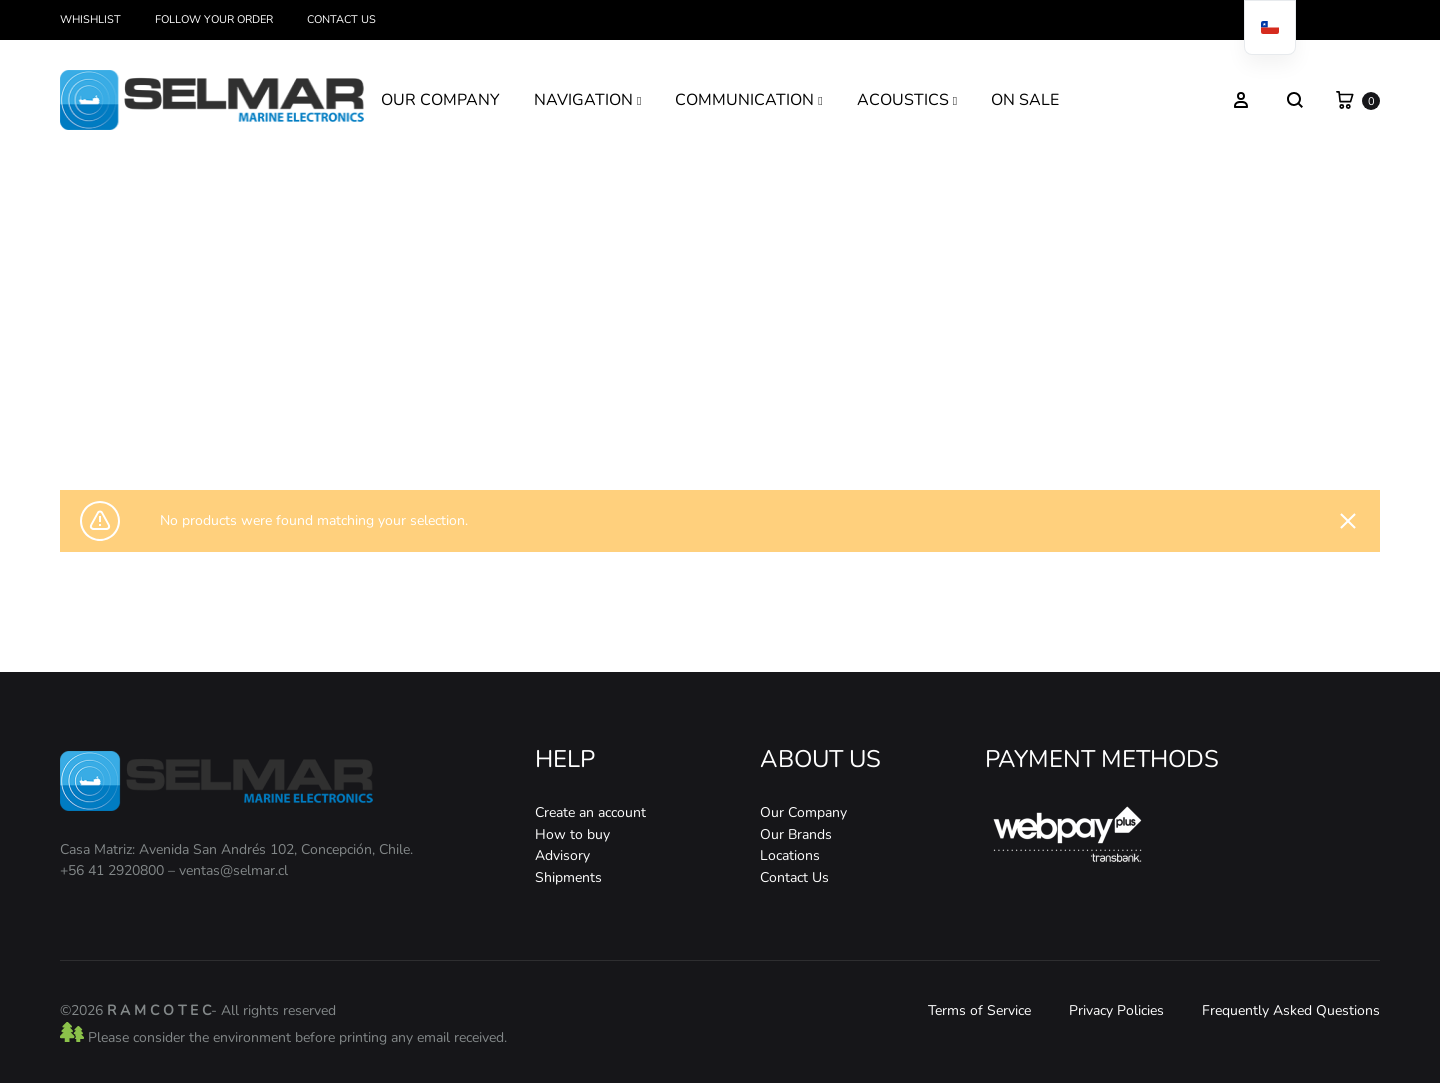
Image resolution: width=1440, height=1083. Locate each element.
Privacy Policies (1116, 1010)
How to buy (572, 834)
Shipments (568, 877)
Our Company (803, 812)
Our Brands (796, 834)
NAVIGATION (587, 100)
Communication (742, 416)
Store (675, 416)
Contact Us (341, 19)
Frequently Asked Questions (1291, 1010)
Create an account (590, 812)
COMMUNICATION (748, 100)
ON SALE (1025, 100)
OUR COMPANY (440, 100)
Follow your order (214, 19)
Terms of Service (979, 1010)
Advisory (562, 855)
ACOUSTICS (907, 100)
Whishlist (90, 19)
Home (632, 416)
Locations (790, 855)
